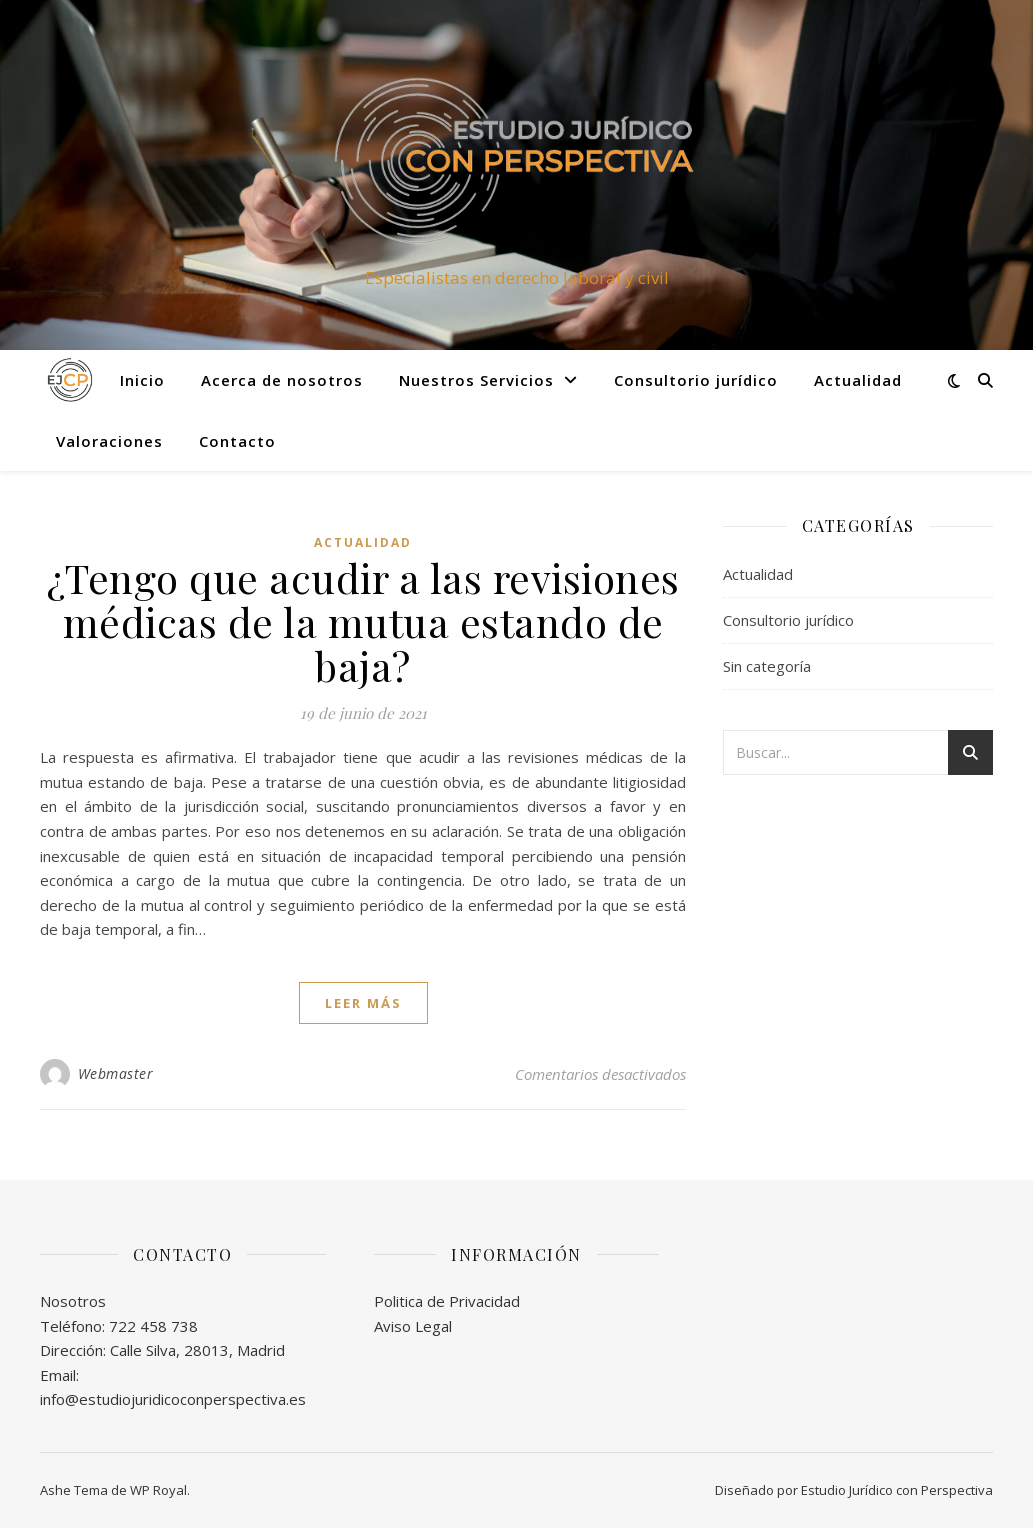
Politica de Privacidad (447, 1301)
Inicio (142, 380)
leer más (363, 1003)
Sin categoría (767, 666)
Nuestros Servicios (476, 380)
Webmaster (116, 1073)
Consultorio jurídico (696, 380)
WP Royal (158, 1490)
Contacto (237, 441)
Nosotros (73, 1301)
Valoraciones (109, 441)
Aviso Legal (413, 1326)
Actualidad (858, 380)
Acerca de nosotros (282, 380)
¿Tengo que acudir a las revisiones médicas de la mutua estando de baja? (363, 621)
